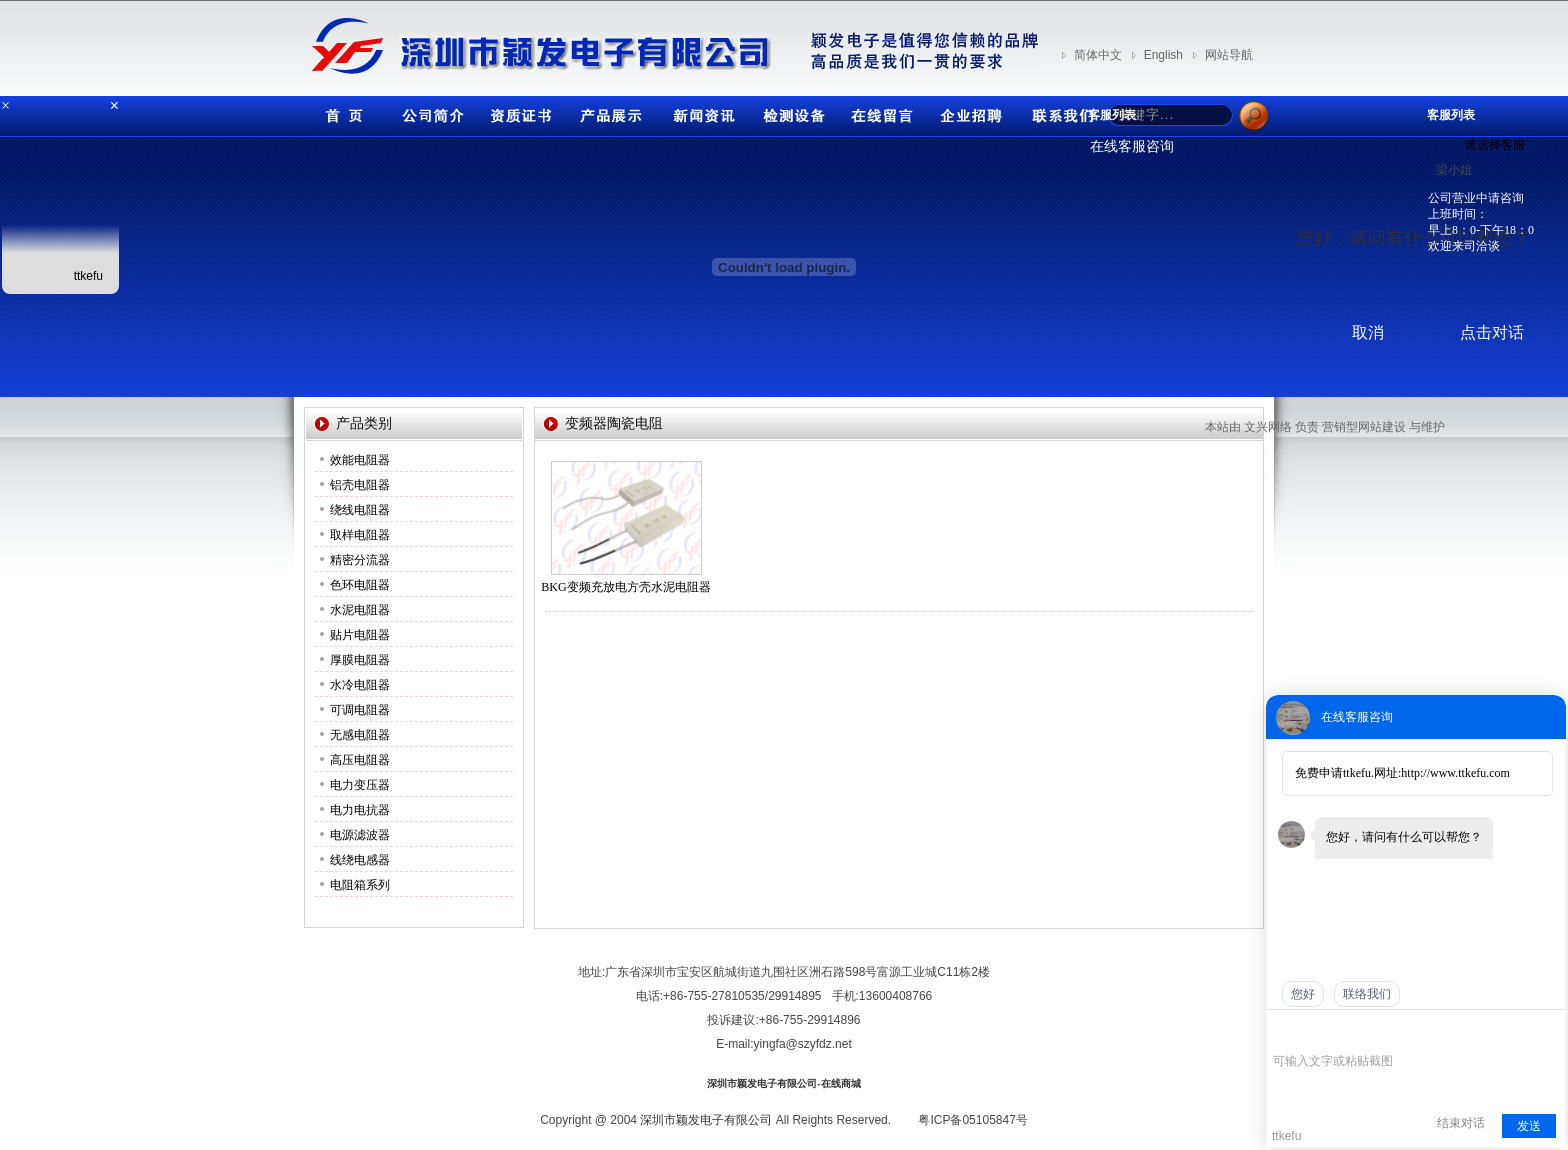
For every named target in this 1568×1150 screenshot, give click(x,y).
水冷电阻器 (360, 685)
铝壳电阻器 (360, 485)
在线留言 (879, 111)
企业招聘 (969, 111)
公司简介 (429, 111)
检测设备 (789, 111)
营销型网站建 (1358, 427)
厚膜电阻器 (360, 660)
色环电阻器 (360, 585)
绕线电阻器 (360, 510)
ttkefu (88, 276)
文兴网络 (1268, 427)
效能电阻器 (360, 460)
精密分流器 (360, 560)
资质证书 (519, 111)
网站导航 (1229, 55)
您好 (1303, 994)
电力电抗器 (360, 810)
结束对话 (1461, 1123)
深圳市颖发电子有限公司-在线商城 (783, 1083)
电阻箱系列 (360, 885)
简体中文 (1098, 55)
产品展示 (609, 111)
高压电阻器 (360, 760)
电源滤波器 (360, 835)
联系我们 (1059, 111)
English (1163, 55)
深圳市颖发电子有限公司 (706, 1120)
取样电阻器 (360, 535)
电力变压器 (360, 785)
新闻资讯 (699, 111)
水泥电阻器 (360, 610)
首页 (339, 111)
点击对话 (1492, 332)
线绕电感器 (360, 860)
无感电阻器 (360, 735)
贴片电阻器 (360, 635)
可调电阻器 (360, 710)
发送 (1529, 1126)
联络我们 (1367, 994)
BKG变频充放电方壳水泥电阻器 (625, 587)
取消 (1368, 332)
